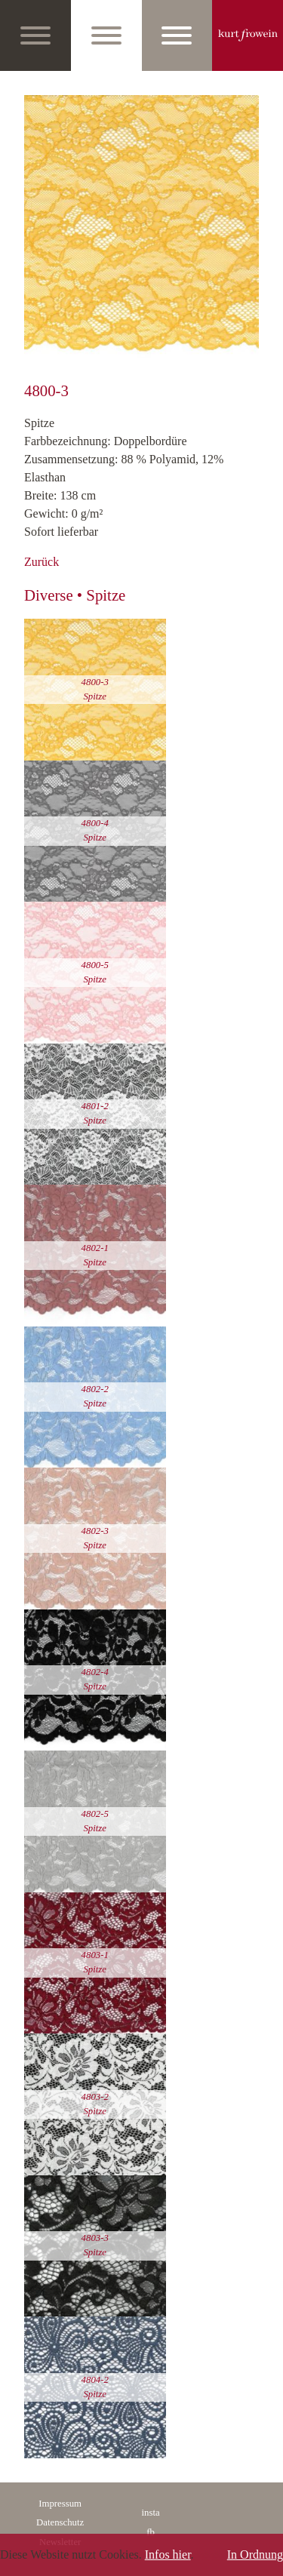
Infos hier (168, 2554)
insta (151, 2512)
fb (150, 2532)
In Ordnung (255, 2554)
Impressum (60, 2503)
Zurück (41, 561)
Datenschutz (60, 2522)
